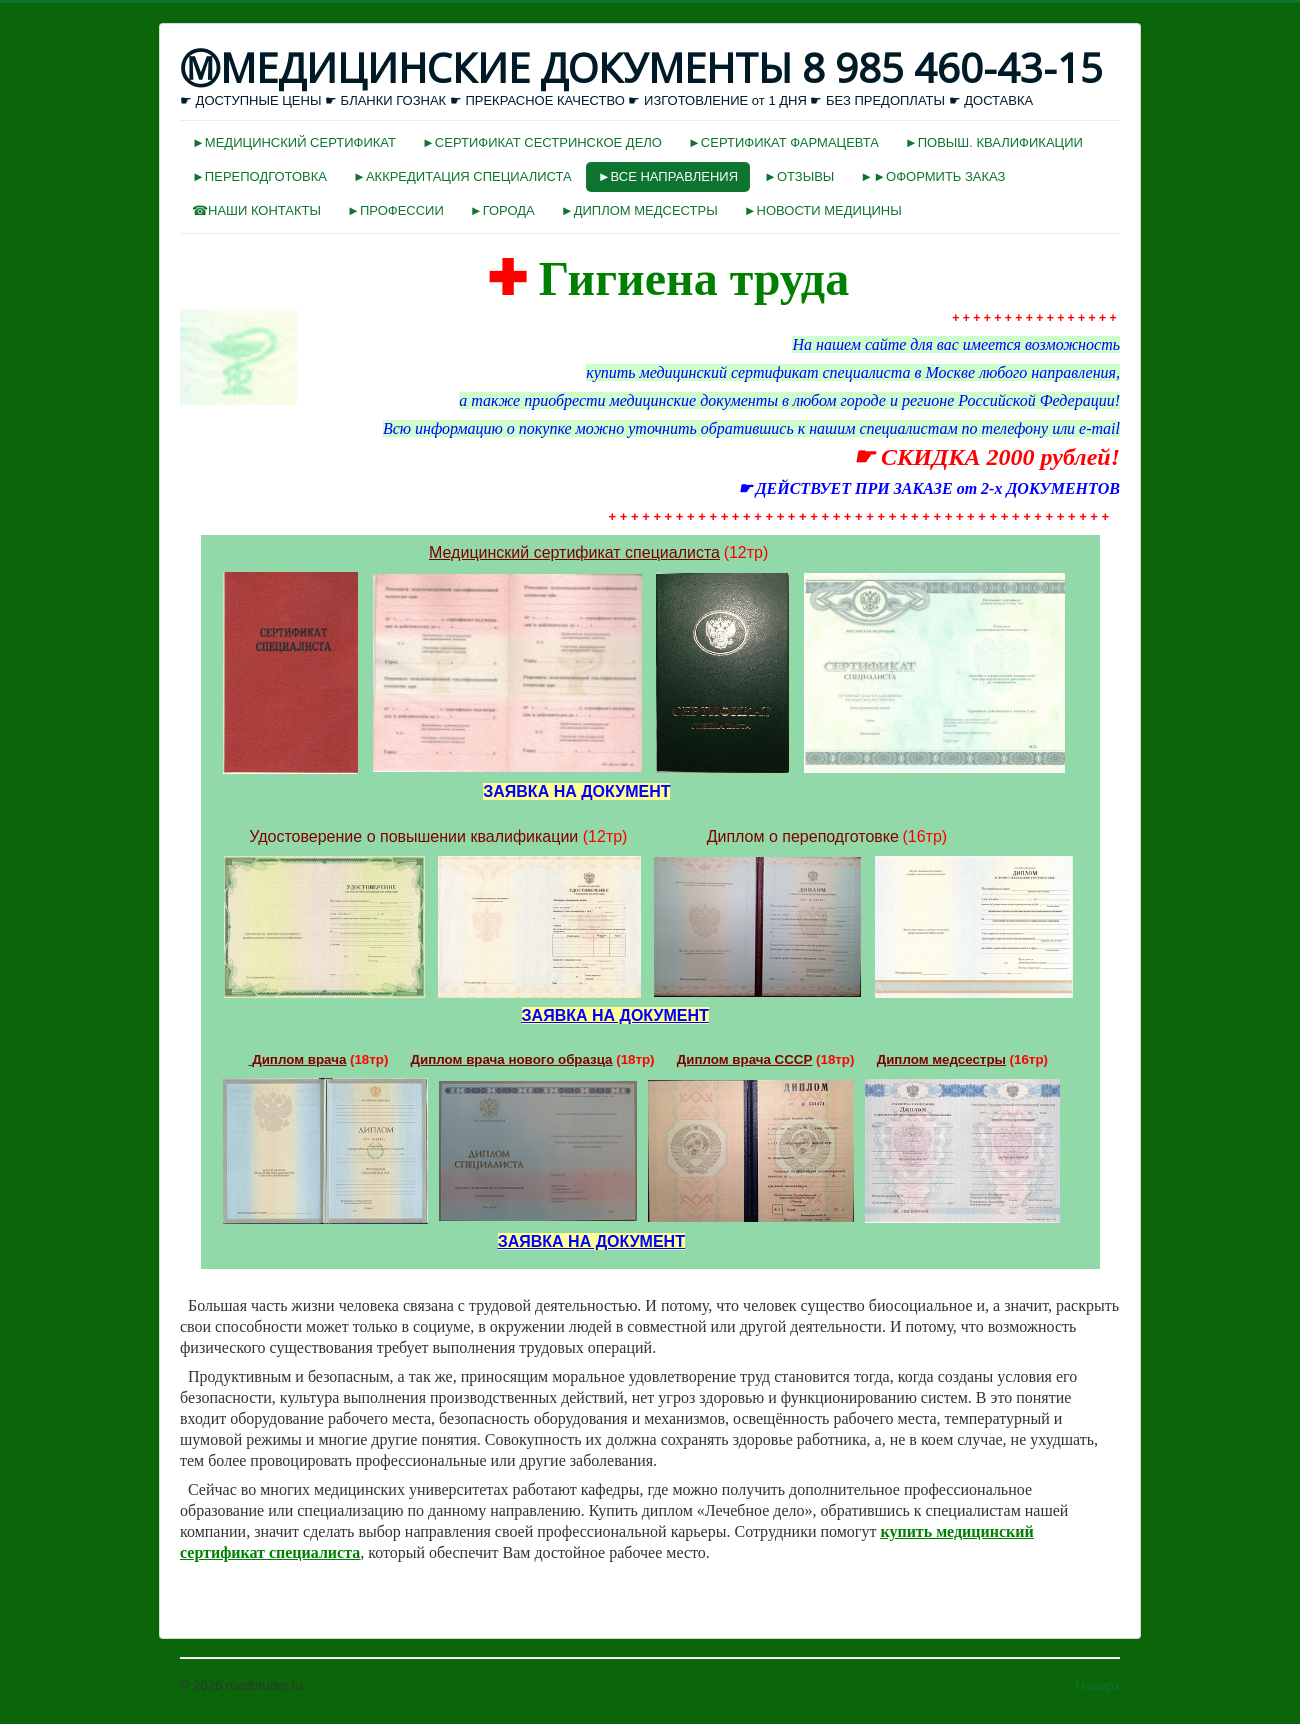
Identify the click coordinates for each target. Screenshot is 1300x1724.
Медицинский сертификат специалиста (574, 552)
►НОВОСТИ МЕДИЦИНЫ (823, 210)
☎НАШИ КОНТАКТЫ (256, 210)
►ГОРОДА (502, 210)
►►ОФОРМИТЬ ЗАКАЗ (932, 176)
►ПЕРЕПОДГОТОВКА (259, 176)
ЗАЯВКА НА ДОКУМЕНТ (615, 1015)
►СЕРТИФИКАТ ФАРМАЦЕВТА (783, 142)
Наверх (1098, 1685)
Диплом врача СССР (745, 1059)
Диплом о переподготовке (803, 836)
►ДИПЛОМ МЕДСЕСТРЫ (639, 210)
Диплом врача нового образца (512, 1059)
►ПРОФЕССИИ (395, 210)
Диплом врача (299, 1059)
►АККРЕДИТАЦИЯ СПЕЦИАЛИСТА (462, 176)
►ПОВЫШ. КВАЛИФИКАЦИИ (994, 142)
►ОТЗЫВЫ (799, 176)
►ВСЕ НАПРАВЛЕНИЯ (668, 176)
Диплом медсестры (941, 1059)
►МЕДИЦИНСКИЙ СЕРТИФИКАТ (294, 142)
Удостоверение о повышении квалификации (413, 836)
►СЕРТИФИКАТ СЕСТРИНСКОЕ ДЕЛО (542, 142)
